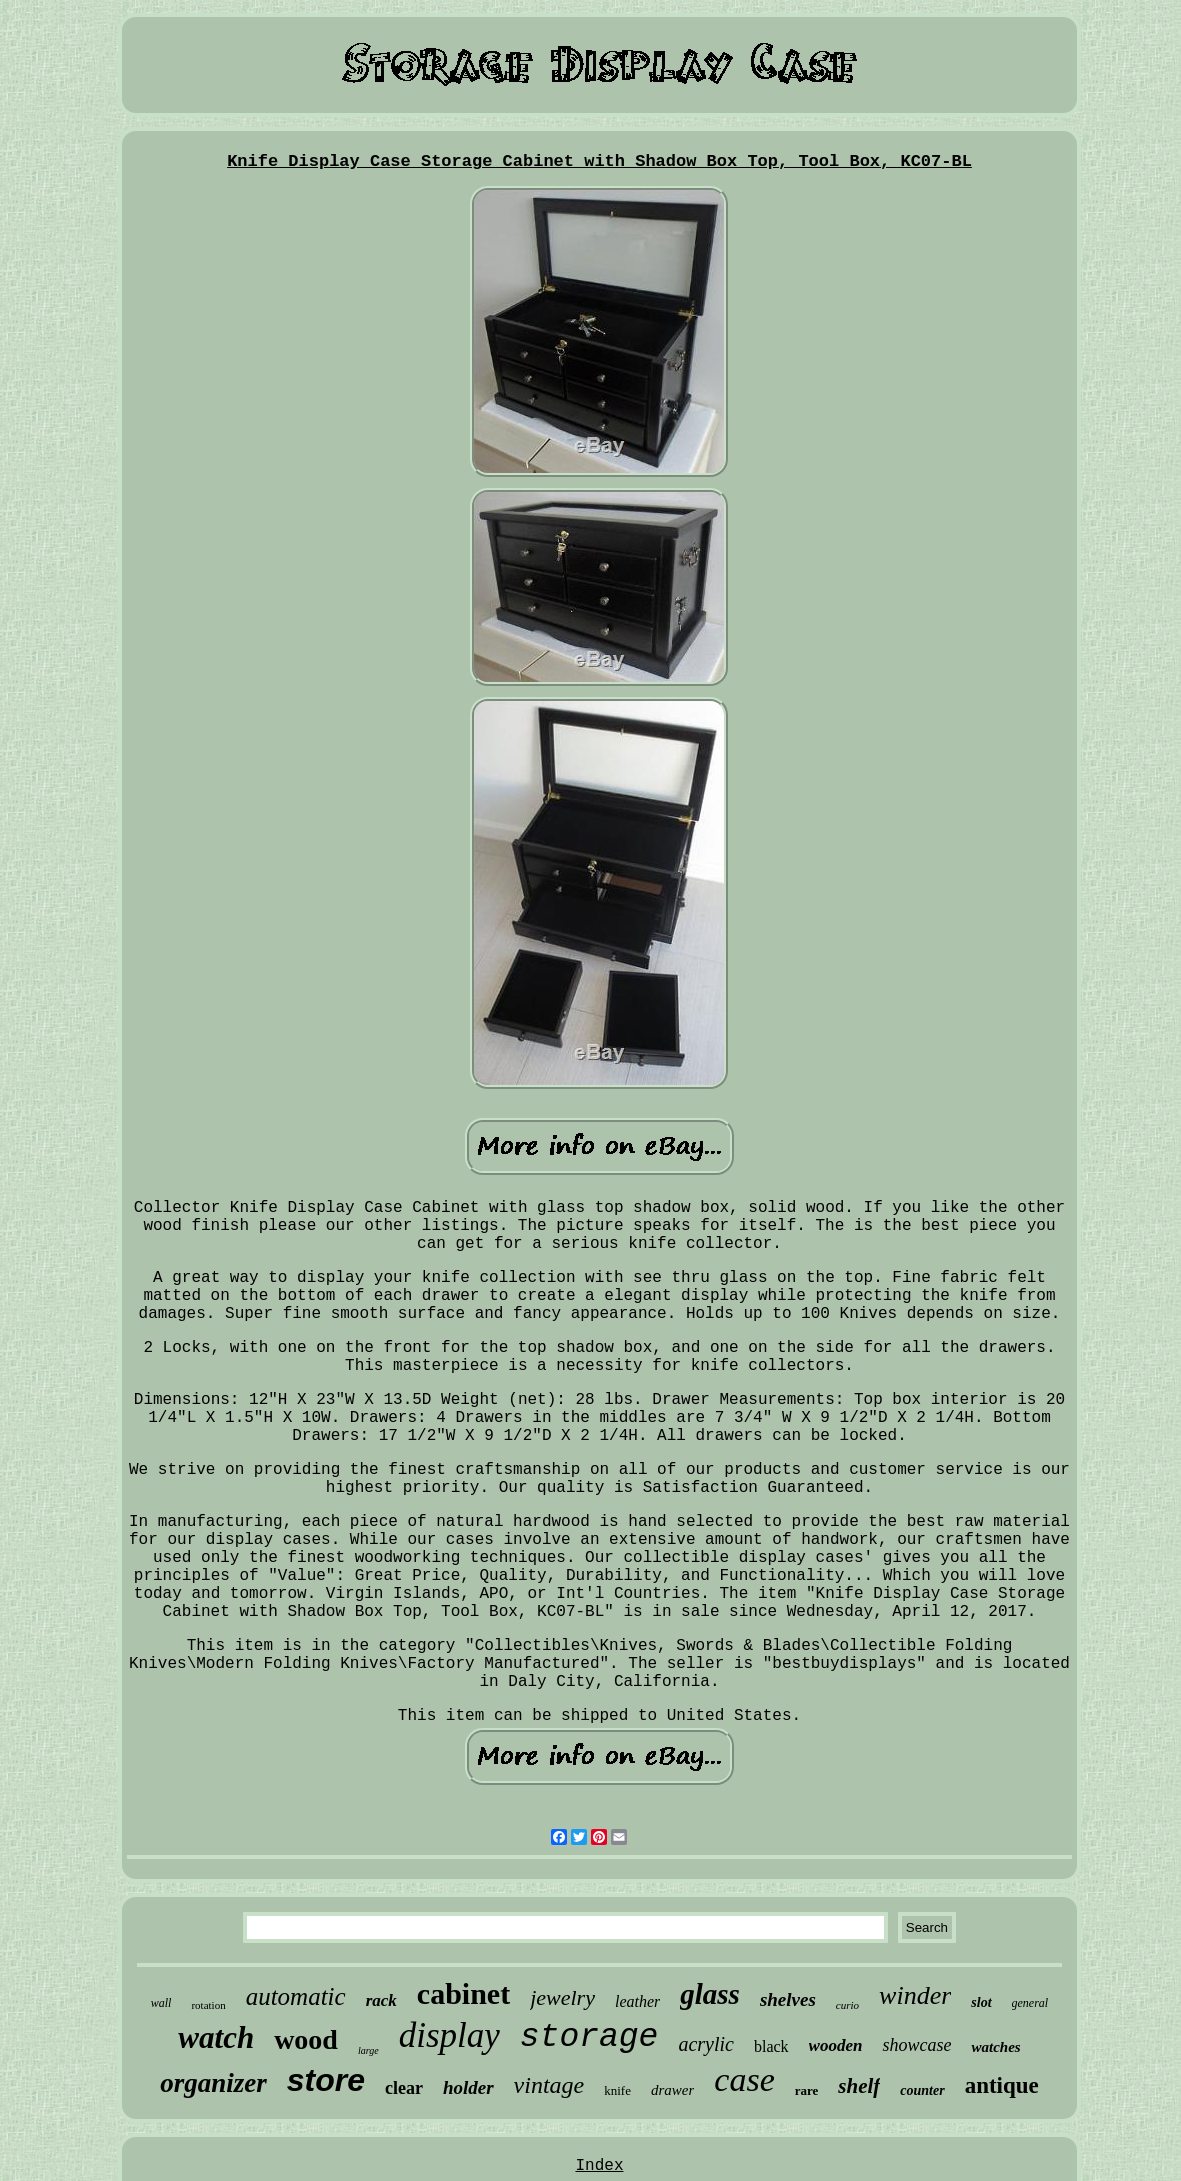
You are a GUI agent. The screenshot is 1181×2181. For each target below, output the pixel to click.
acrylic (706, 2044)
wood (306, 2039)
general (1030, 2003)
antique (1002, 2085)
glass (710, 1994)
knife (617, 2090)
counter (922, 2090)
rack (381, 2000)
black (771, 2046)
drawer (672, 2090)
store (326, 2080)
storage (589, 2037)
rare (807, 2090)
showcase (916, 2045)
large (368, 2050)
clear (404, 2088)
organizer (213, 2083)
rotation (208, 2005)
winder (915, 1995)
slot (981, 2002)
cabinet (463, 1993)
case (744, 2079)
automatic (296, 1996)
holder (468, 2087)
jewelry (562, 1997)
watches (995, 2047)
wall (161, 2003)
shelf (859, 2086)
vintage (549, 2085)
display (449, 2035)
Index (599, 2166)
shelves (788, 1999)
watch (216, 2037)
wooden (836, 2045)
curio (847, 2005)
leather (637, 2001)
